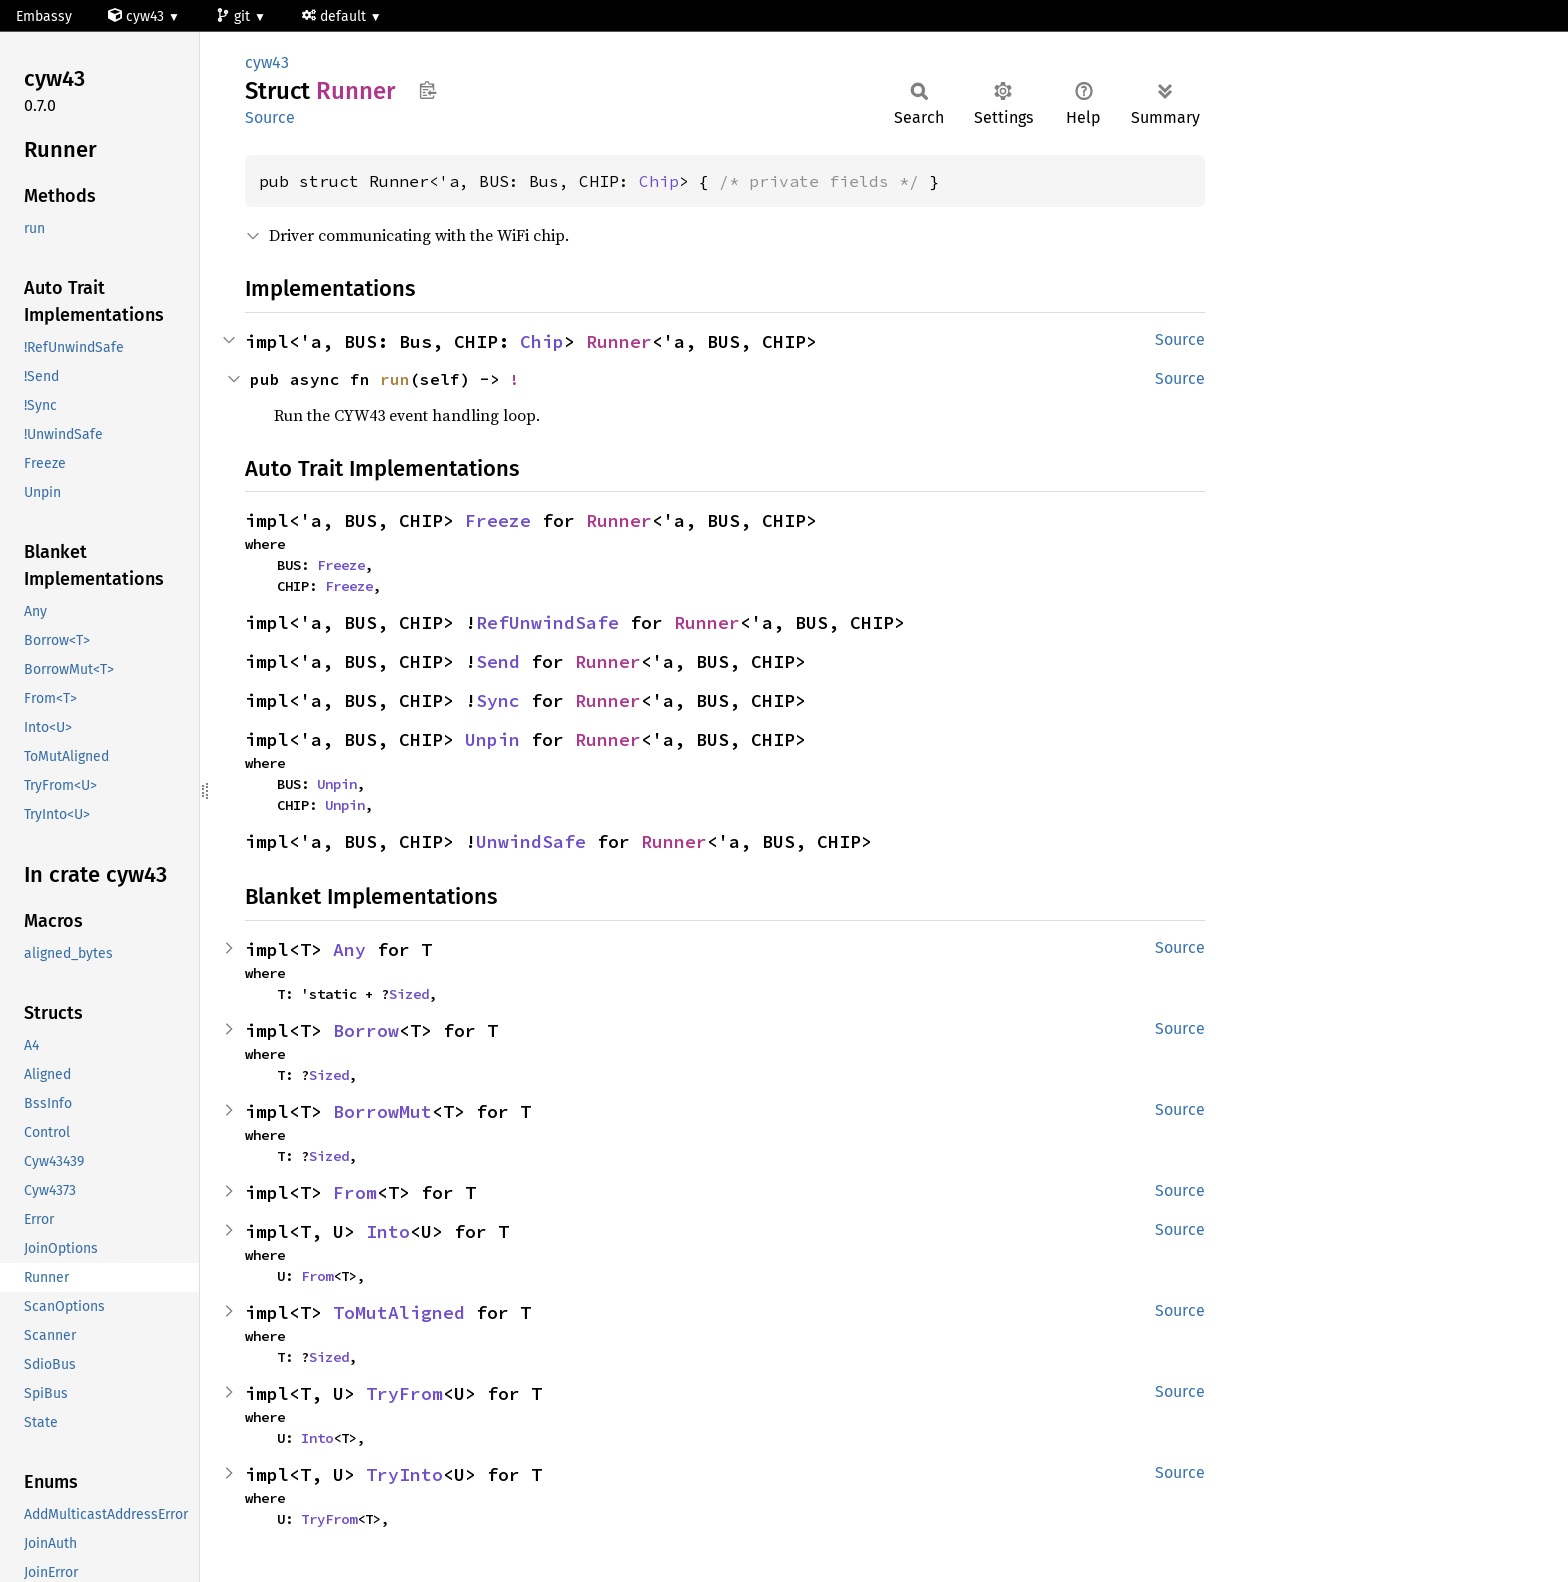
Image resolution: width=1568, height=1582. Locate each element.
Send (498, 661)
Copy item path (427, 90)
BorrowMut (382, 1111)
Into (388, 1231)
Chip (659, 181)
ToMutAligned (399, 1312)
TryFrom (404, 1393)
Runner (619, 341)
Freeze (498, 520)
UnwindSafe (531, 841)
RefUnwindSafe (547, 622)
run (395, 379)
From (355, 1192)
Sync (498, 700)
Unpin (492, 739)
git (235, 16)
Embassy (44, 16)
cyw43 (138, 16)
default (336, 16)
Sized (409, 994)
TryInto (404, 1474)
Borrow (366, 1030)
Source (270, 117)
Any (349, 949)
